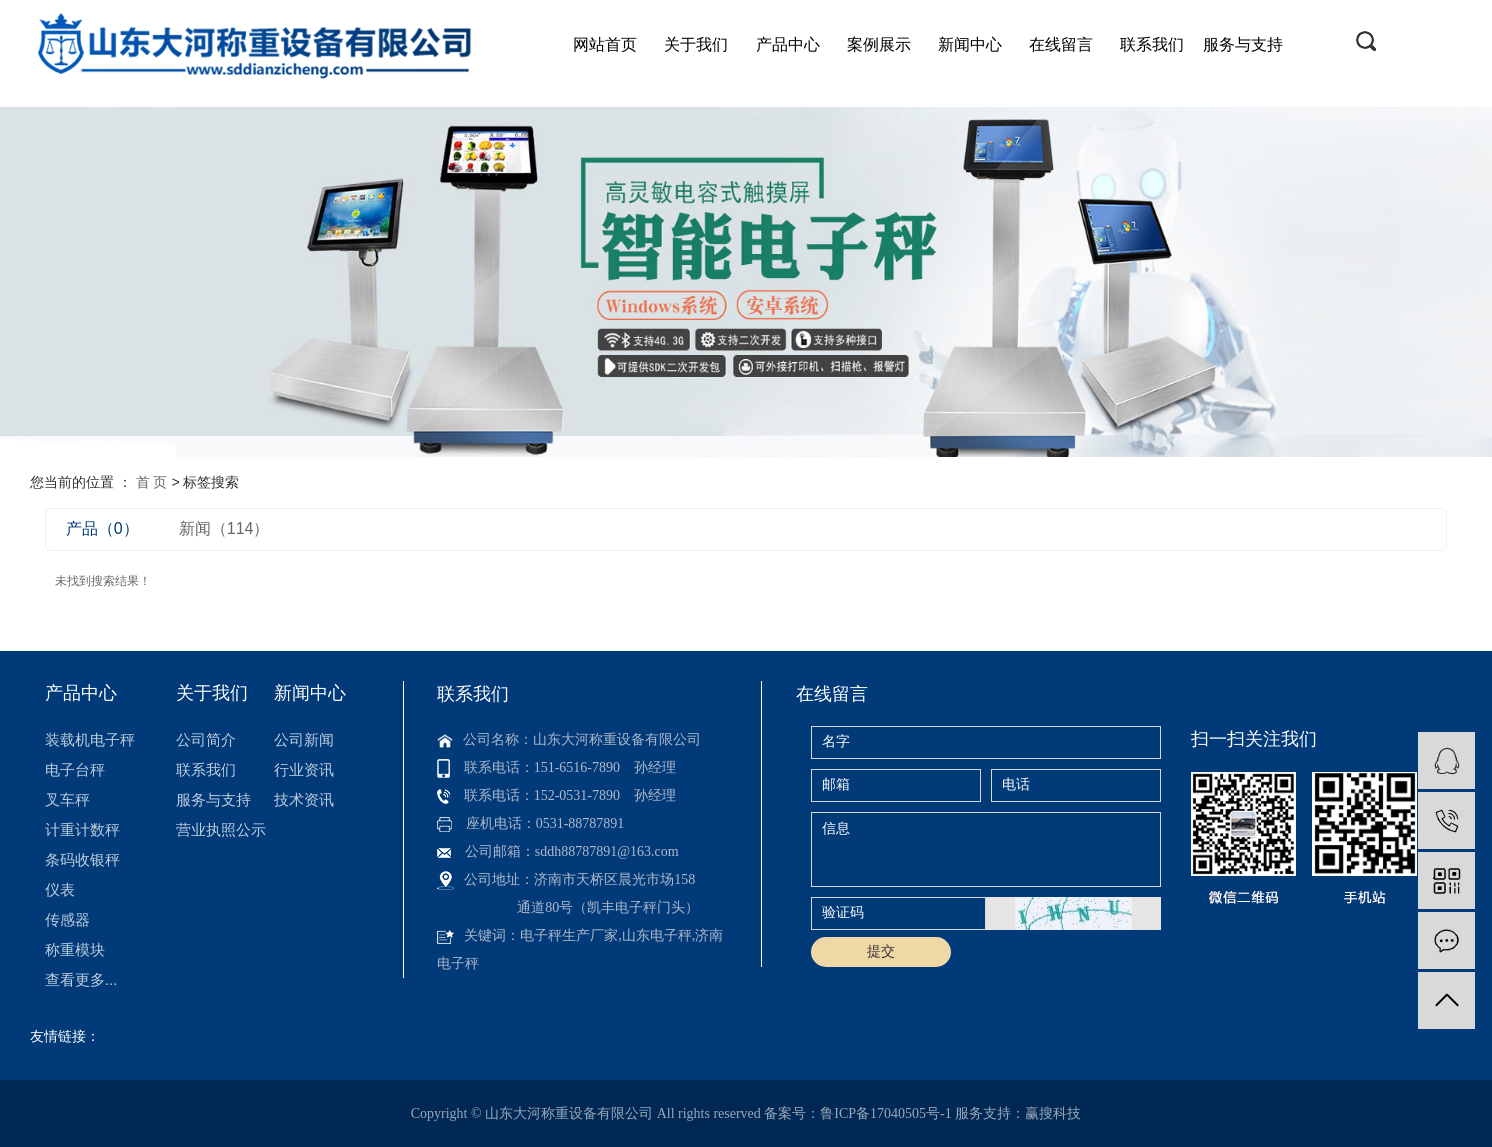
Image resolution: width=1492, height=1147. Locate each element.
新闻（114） (224, 528)
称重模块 (75, 949)
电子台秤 (75, 769)
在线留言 (1061, 44)
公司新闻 (304, 739)
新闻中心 (970, 44)
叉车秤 (67, 799)
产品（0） (102, 528)
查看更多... (81, 979)
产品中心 (788, 44)
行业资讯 (304, 769)
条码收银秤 (82, 859)
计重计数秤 (82, 829)
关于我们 (696, 44)
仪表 (60, 889)
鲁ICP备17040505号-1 (885, 1113)
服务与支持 (1243, 44)
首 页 (152, 482)
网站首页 (605, 44)
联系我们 (1152, 44)
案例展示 (879, 44)
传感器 (67, 919)
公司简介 (206, 739)
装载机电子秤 (90, 739)
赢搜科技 (1053, 1113)
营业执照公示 (221, 829)
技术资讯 (304, 799)
